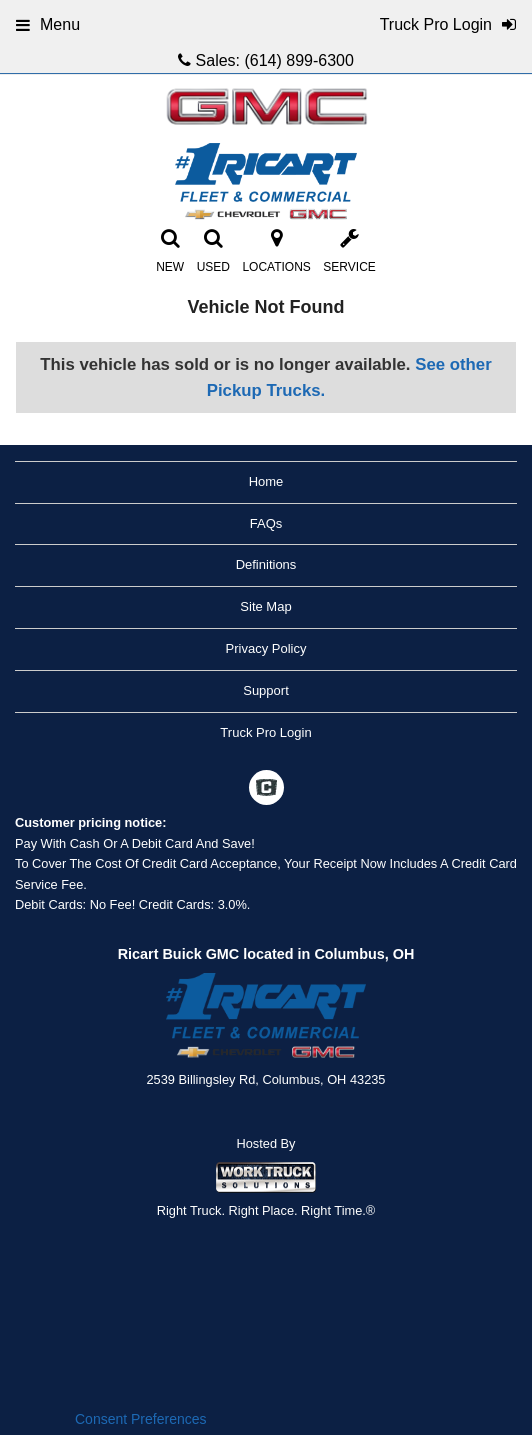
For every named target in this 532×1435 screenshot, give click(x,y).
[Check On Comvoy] (266, 790)
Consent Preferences (141, 1419)
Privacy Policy (266, 648)
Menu (48, 24)
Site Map (265, 606)
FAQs (266, 523)
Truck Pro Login (265, 732)
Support (266, 690)
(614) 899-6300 (298, 60)
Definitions (266, 564)
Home (266, 481)
